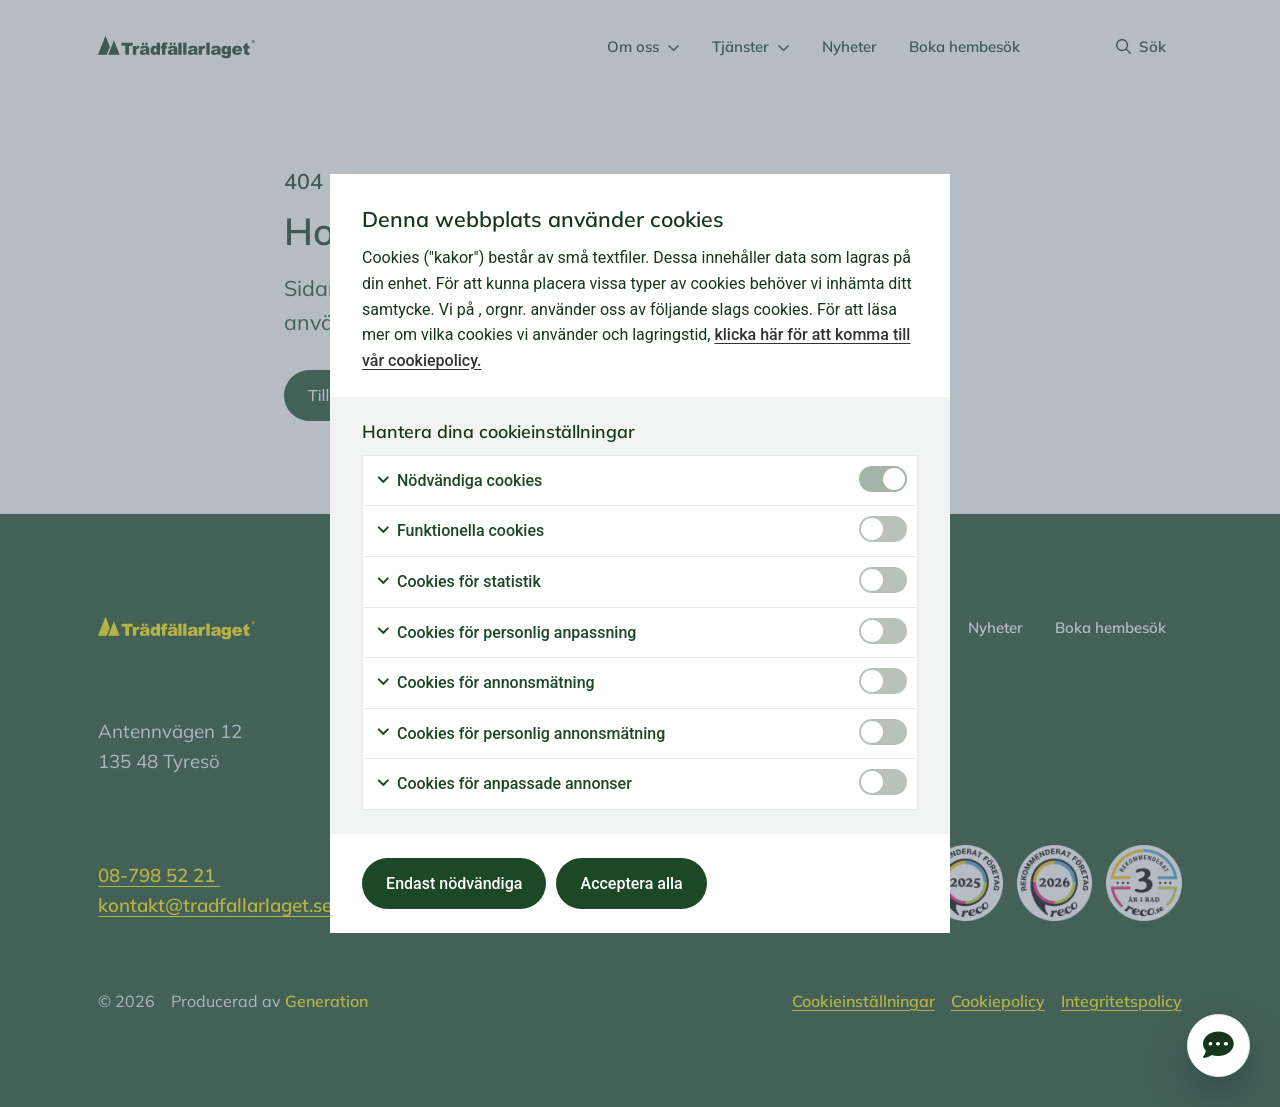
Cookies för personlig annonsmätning (520, 734)
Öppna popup (1218, 1045)
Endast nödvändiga (454, 883)
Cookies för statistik (458, 582)
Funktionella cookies (459, 531)
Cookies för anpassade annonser (503, 784)
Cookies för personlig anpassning (505, 633)
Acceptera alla (632, 883)
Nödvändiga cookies (458, 481)
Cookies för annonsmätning (485, 683)
